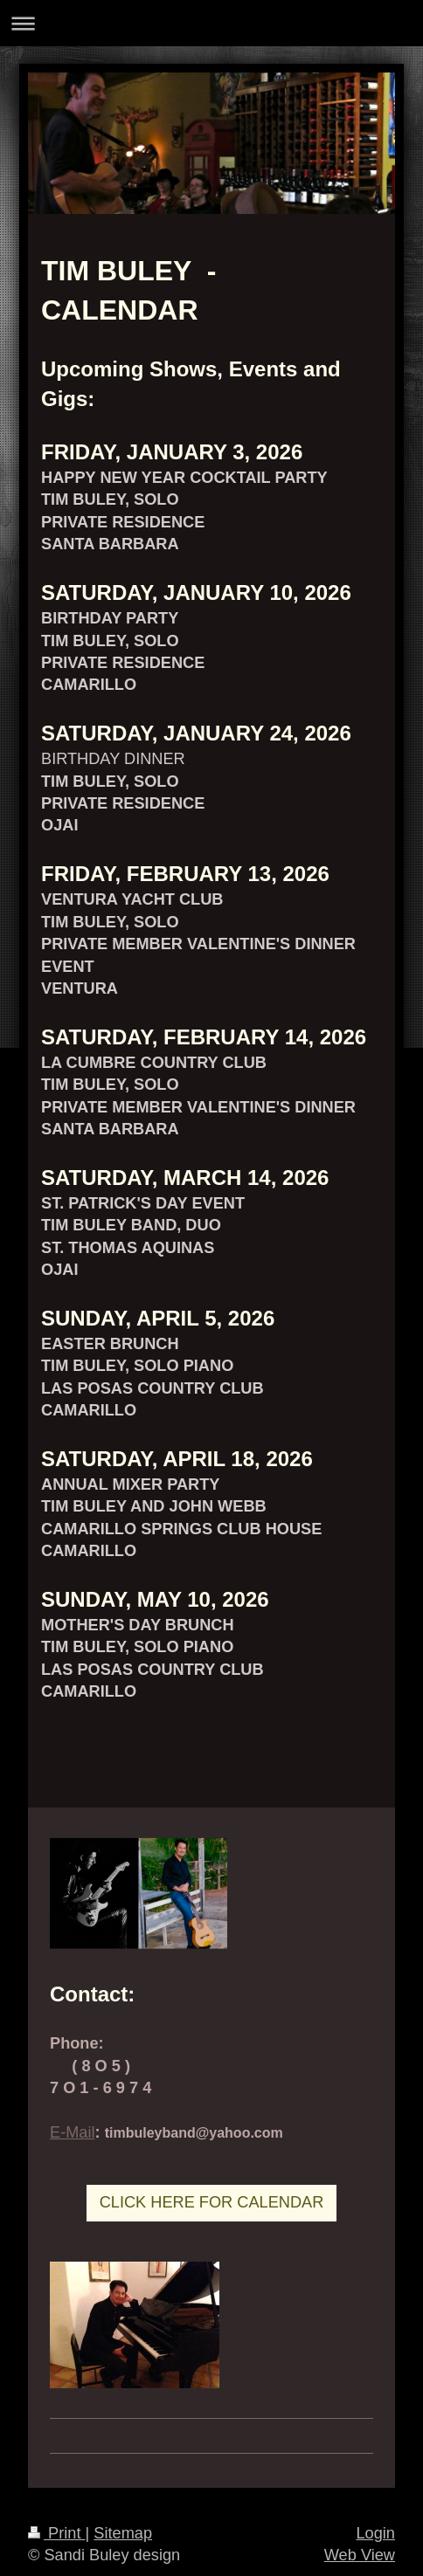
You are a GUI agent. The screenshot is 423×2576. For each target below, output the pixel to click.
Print (57, 2533)
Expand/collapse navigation (211, 23)
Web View (359, 2555)
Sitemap (123, 2533)
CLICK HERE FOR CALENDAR (212, 2202)
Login (375, 2533)
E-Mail (72, 2132)
